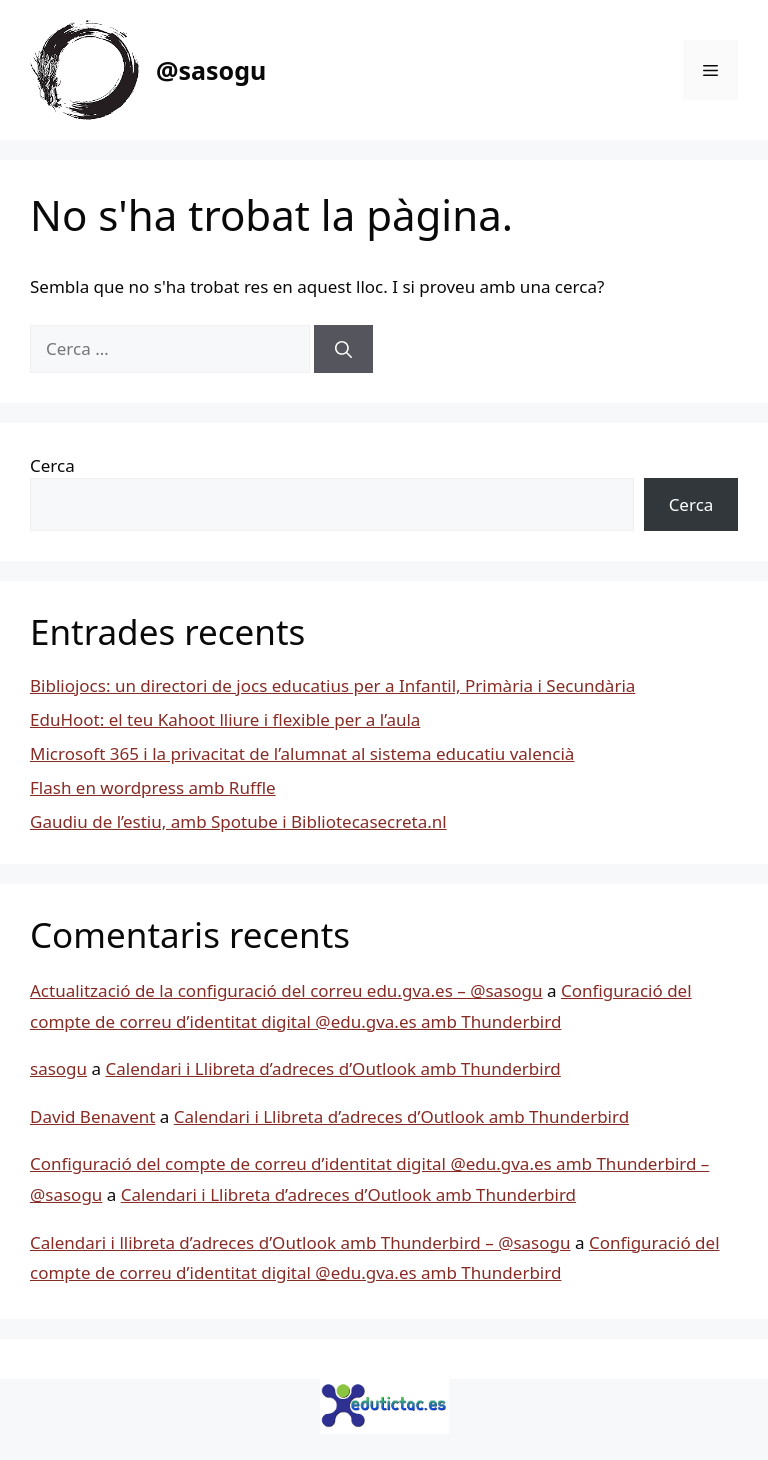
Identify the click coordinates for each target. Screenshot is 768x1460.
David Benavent (92, 1116)
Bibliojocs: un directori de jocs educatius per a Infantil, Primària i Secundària (332, 685)
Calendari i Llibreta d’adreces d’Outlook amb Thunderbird (332, 1068)
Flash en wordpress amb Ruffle (153, 787)
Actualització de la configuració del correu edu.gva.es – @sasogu (286, 990)
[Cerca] (343, 349)
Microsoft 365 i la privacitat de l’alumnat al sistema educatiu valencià (302, 753)
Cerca (52, 465)
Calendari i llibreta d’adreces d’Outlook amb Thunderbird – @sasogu (300, 1242)
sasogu (58, 1068)
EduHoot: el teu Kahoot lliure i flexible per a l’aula (225, 719)
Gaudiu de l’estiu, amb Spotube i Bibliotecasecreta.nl (238, 821)
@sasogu (211, 70)
